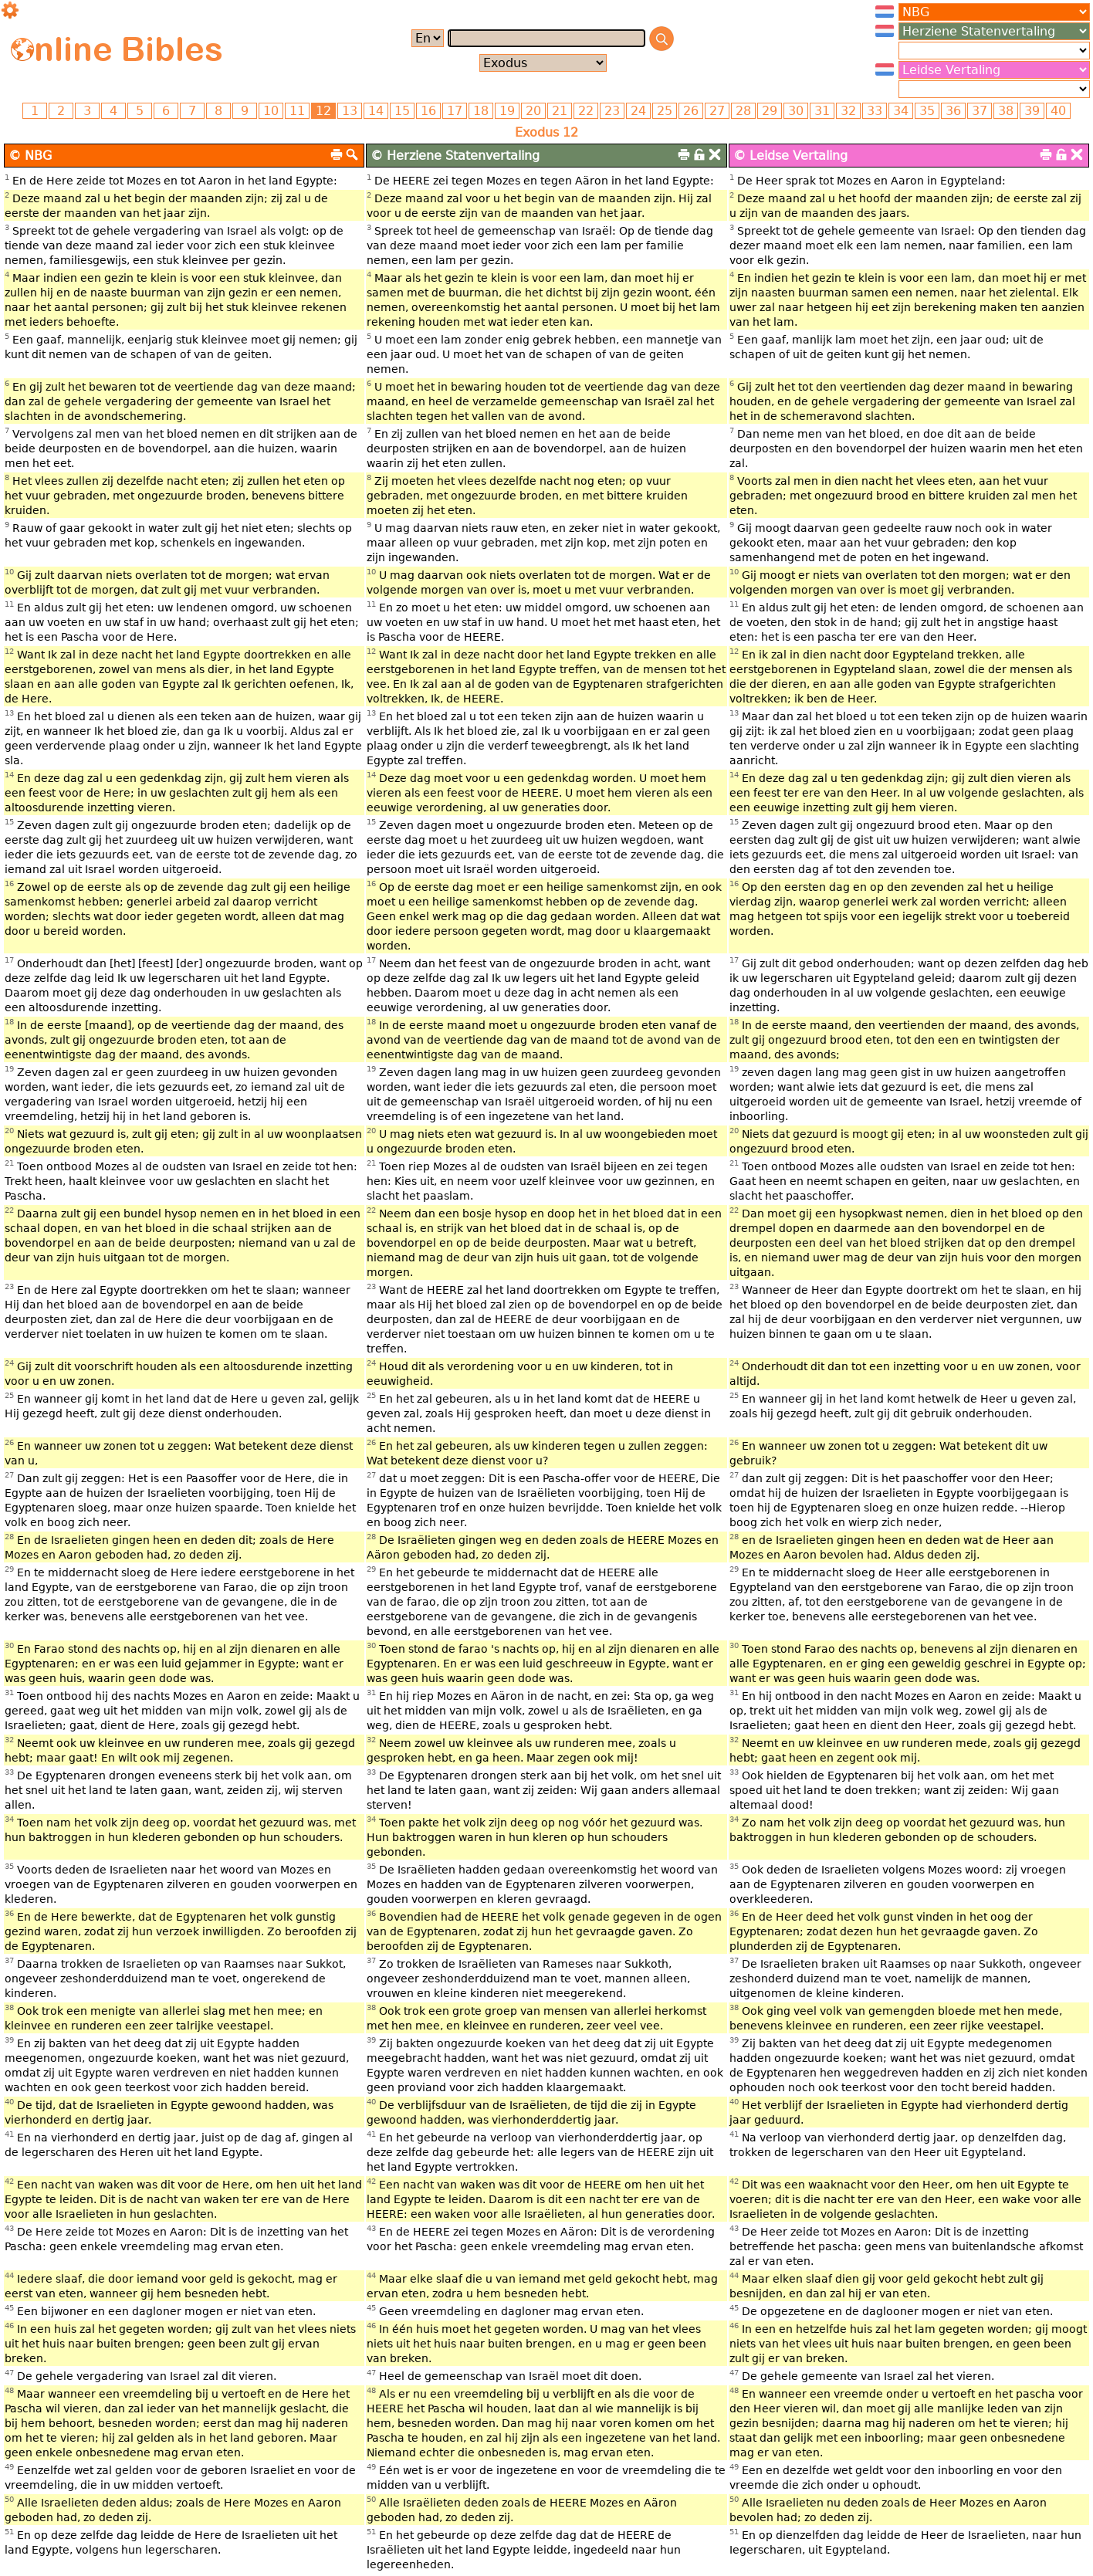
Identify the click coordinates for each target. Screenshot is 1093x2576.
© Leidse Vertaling (790, 155)
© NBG (30, 155)
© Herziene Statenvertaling (455, 155)
